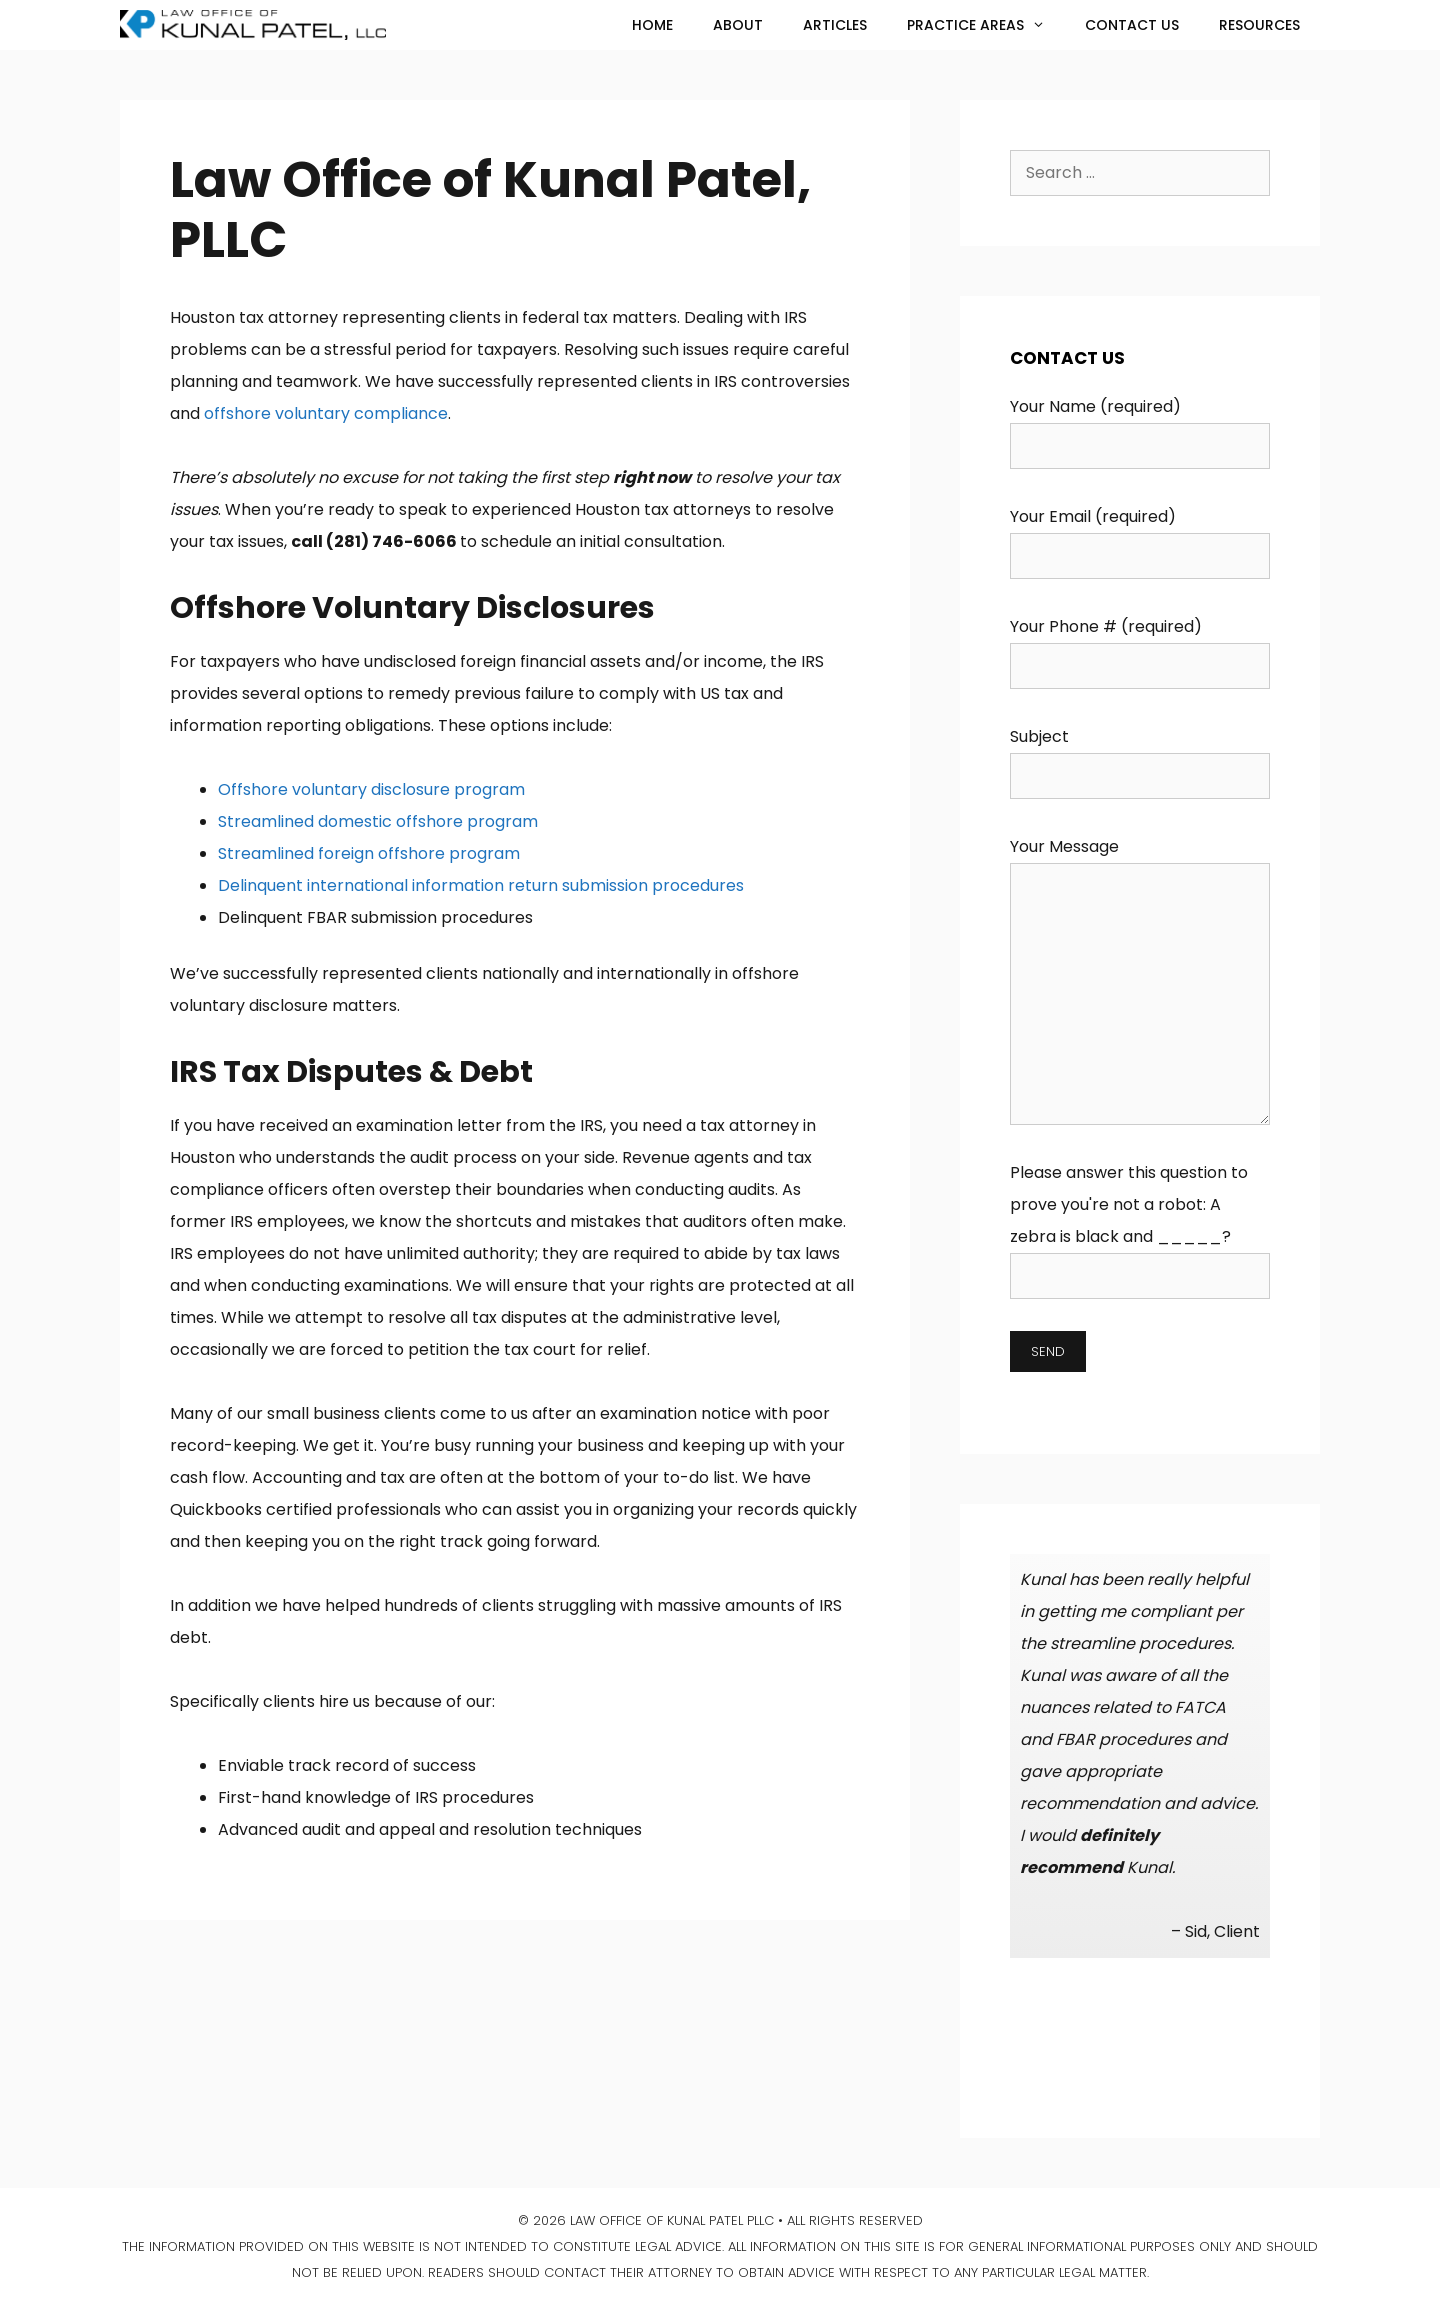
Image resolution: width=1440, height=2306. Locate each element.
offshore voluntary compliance (326, 413)
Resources (1259, 25)
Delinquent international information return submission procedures (481, 885)
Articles (835, 25)
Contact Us (1132, 25)
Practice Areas (986, 25)
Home (652, 25)
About (738, 25)
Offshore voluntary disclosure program (371, 789)
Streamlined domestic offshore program (378, 821)
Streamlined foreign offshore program (369, 853)
